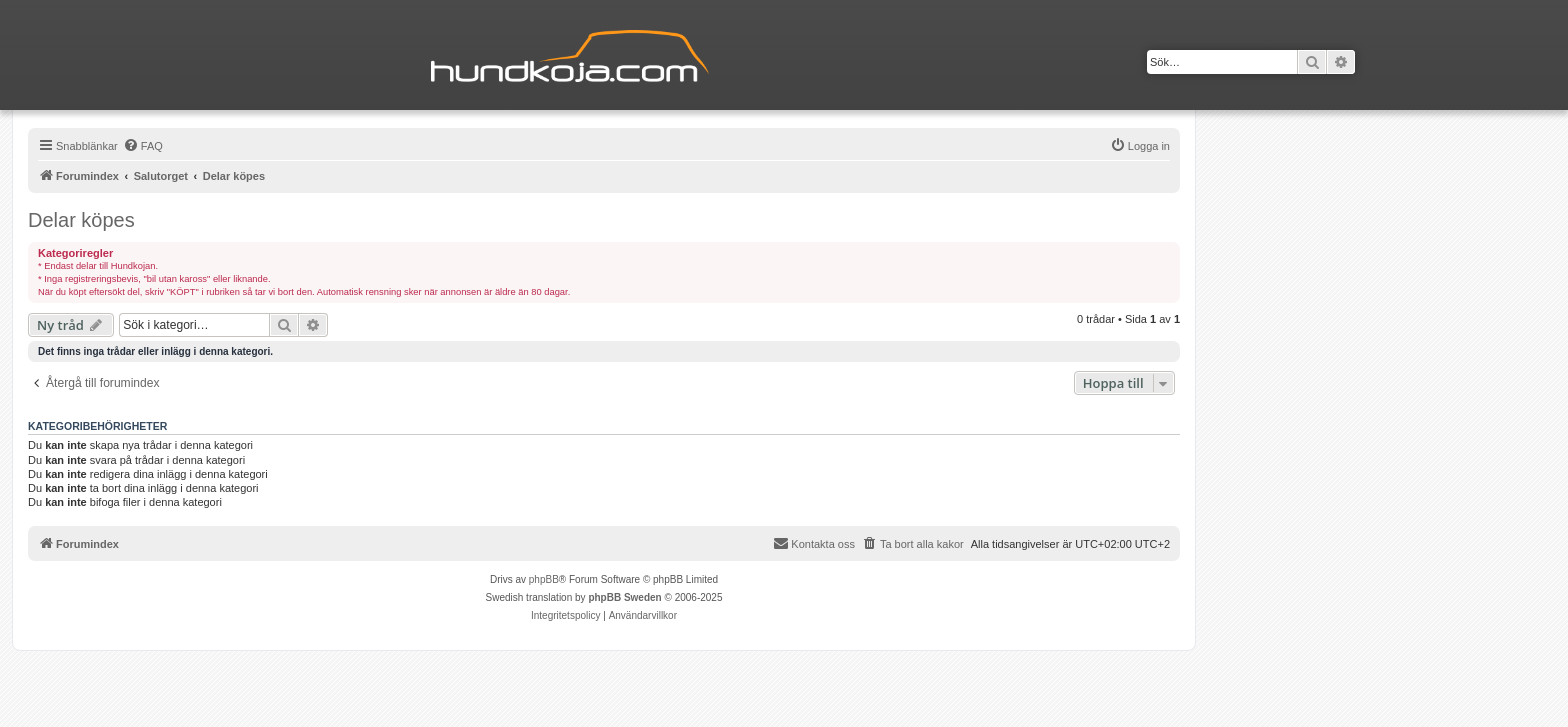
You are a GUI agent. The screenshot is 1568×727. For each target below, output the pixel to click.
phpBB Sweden (624, 597)
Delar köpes (81, 220)
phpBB (544, 579)
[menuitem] (143, 146)
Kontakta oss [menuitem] (814, 543)
